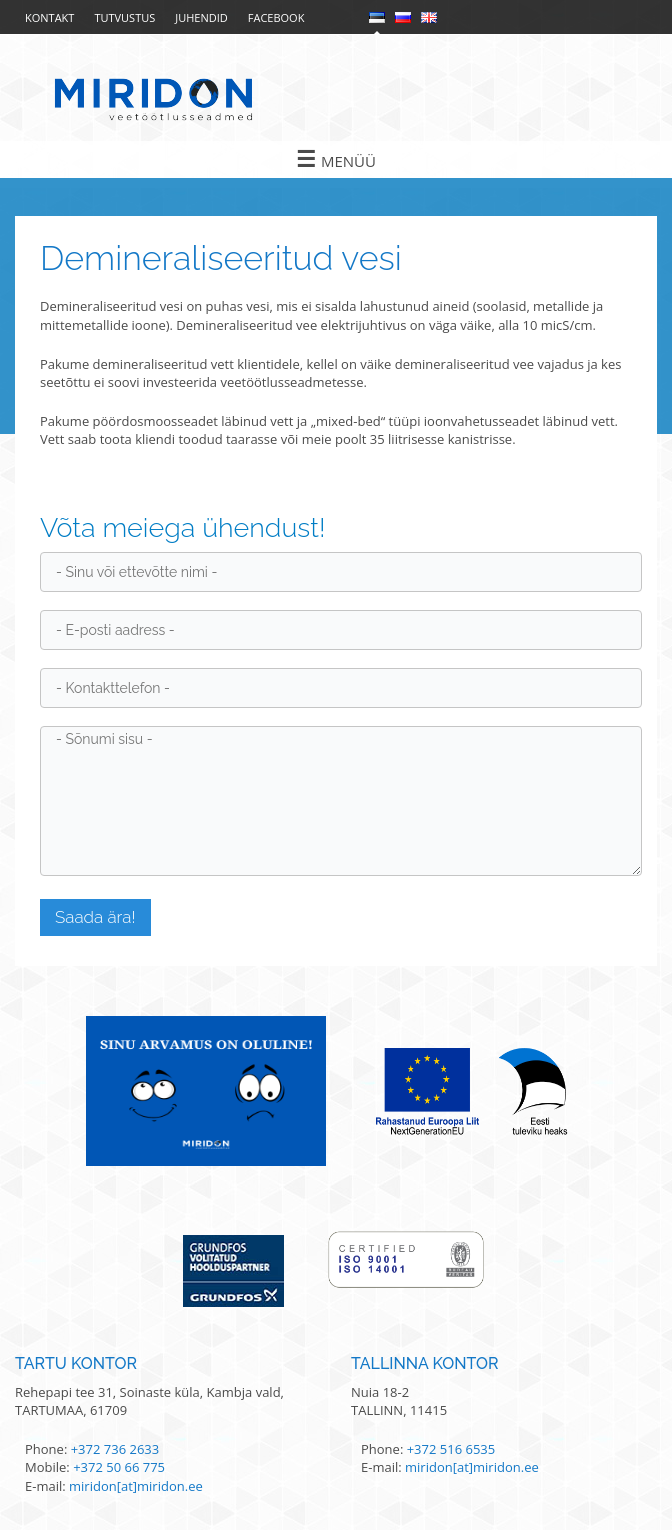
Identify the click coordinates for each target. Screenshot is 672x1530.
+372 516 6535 (451, 1449)
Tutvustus (124, 17)
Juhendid (201, 17)
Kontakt (49, 17)
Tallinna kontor (425, 1363)
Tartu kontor (76, 1363)
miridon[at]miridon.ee (136, 1486)
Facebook (276, 17)
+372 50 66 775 (119, 1467)
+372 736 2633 (115, 1449)
